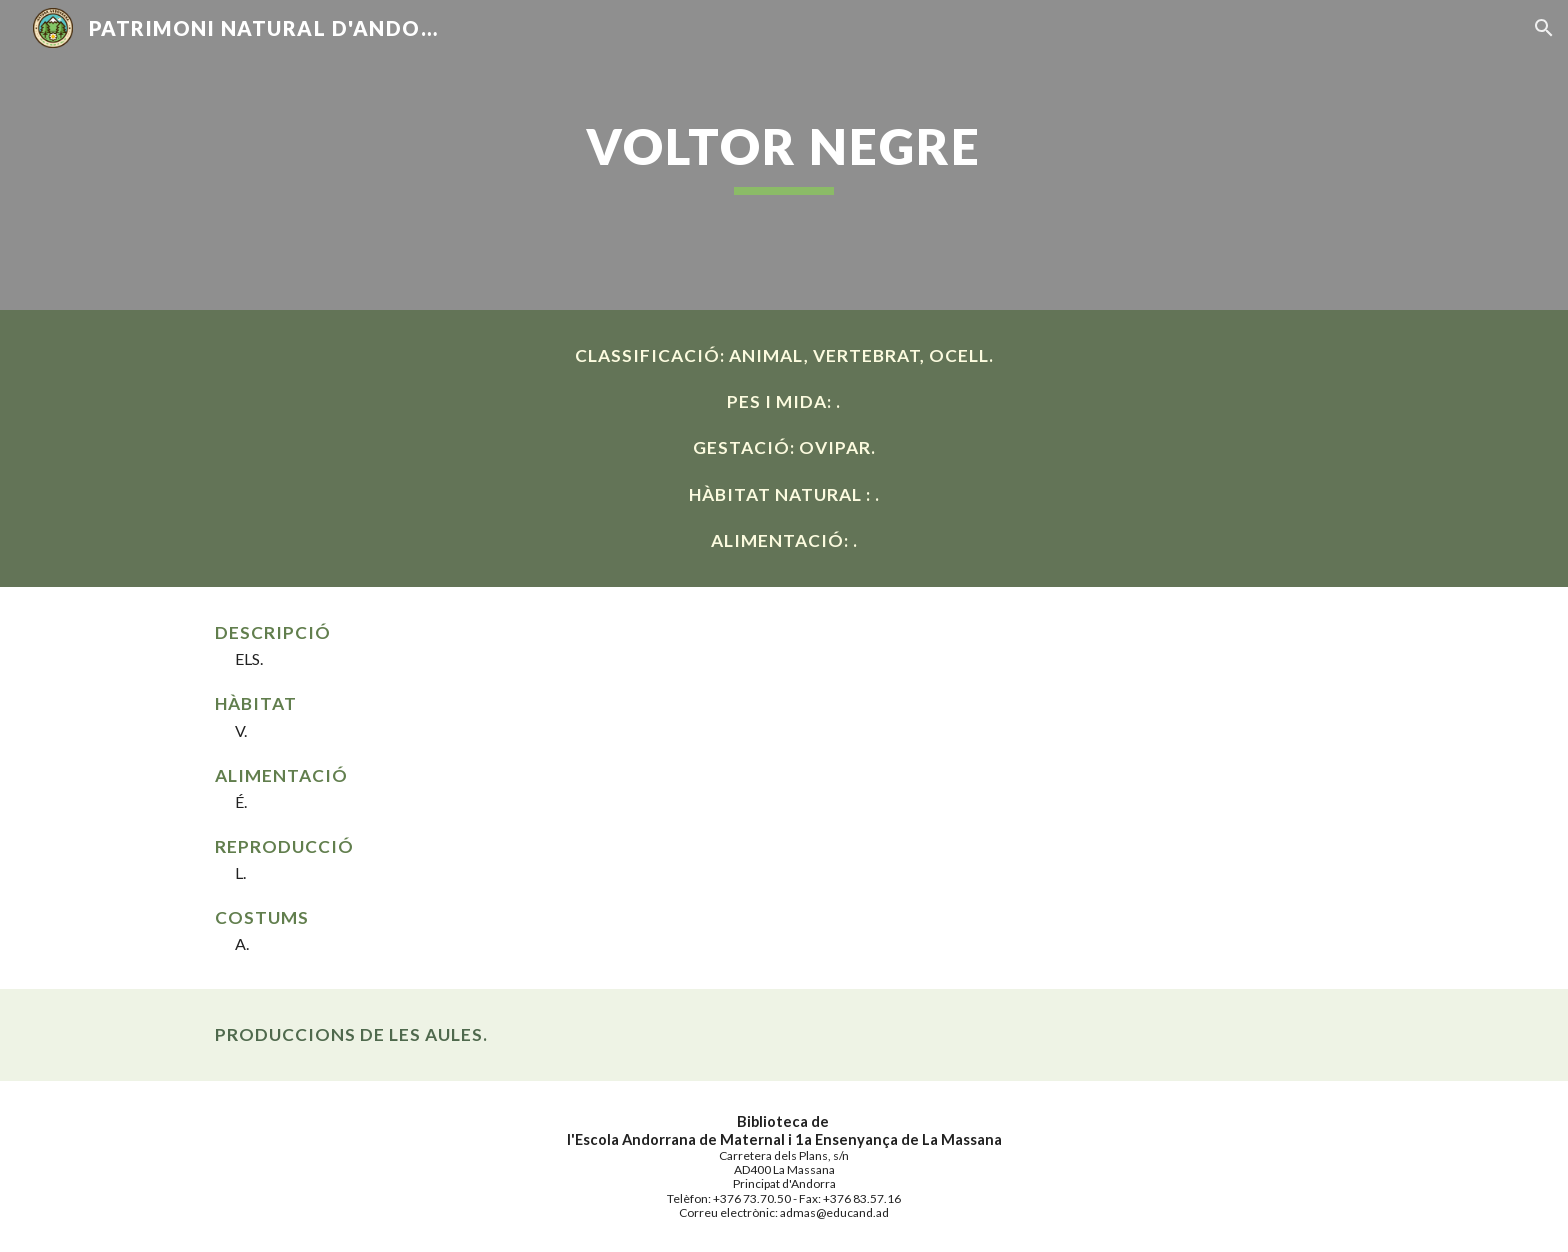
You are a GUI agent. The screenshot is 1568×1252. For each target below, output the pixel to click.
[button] (1544, 28)
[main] (784, 155)
